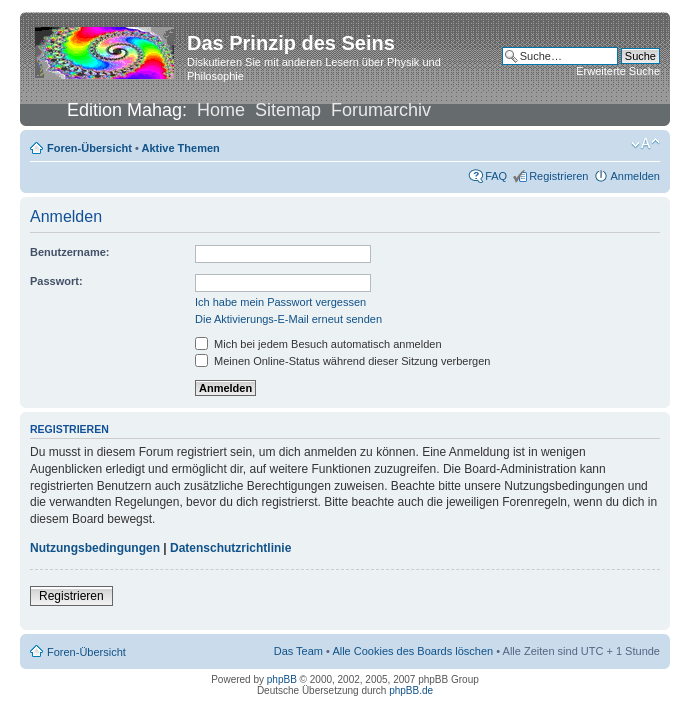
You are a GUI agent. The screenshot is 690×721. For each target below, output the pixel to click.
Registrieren (558, 176)
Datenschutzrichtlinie (230, 548)
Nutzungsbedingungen (95, 548)
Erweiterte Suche (618, 71)
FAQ (496, 176)
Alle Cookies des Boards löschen (412, 651)
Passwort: (56, 281)
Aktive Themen (181, 148)
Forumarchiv (381, 110)
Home (221, 110)
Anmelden (635, 176)
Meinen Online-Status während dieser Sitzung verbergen (342, 361)
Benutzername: (69, 252)
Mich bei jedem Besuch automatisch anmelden (318, 344)
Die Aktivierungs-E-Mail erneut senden (288, 319)
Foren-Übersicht (89, 148)
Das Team (298, 651)
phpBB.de (411, 690)
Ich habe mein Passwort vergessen (280, 302)
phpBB (282, 679)
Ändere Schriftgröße (645, 144)
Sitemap (288, 110)
